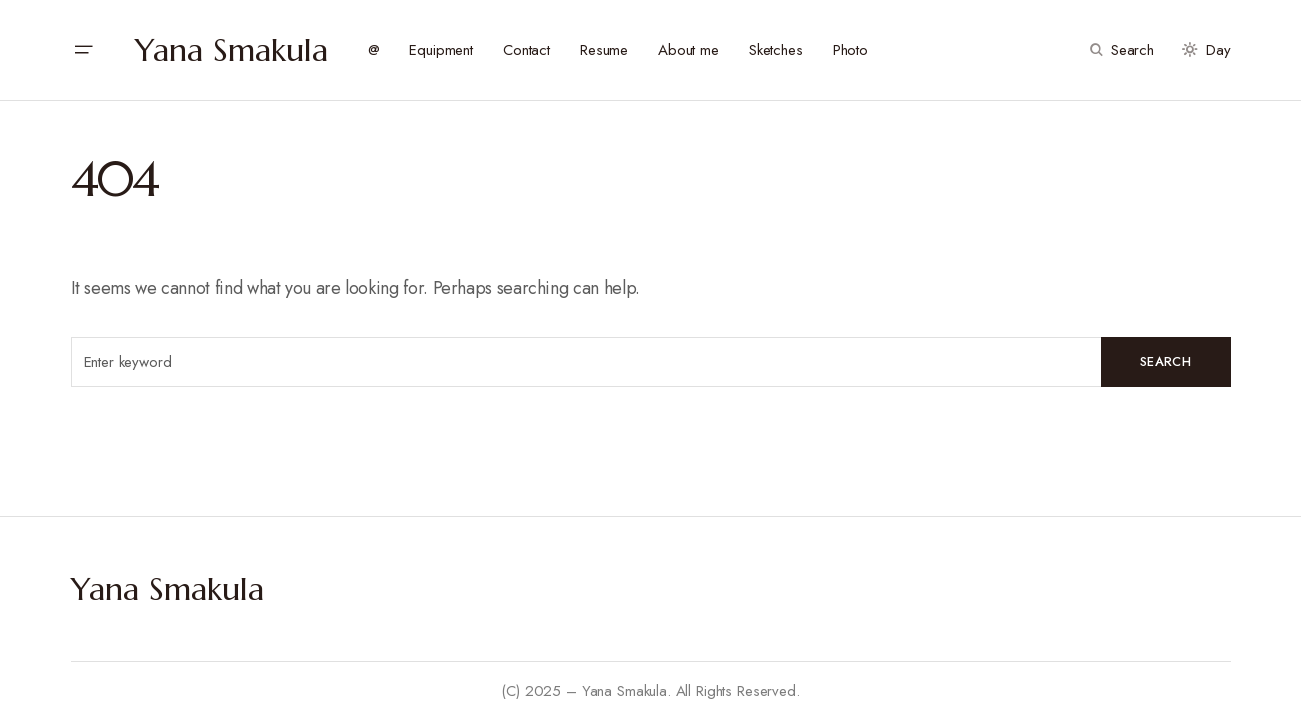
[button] (83, 50)
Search (1165, 361)
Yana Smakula (231, 50)
